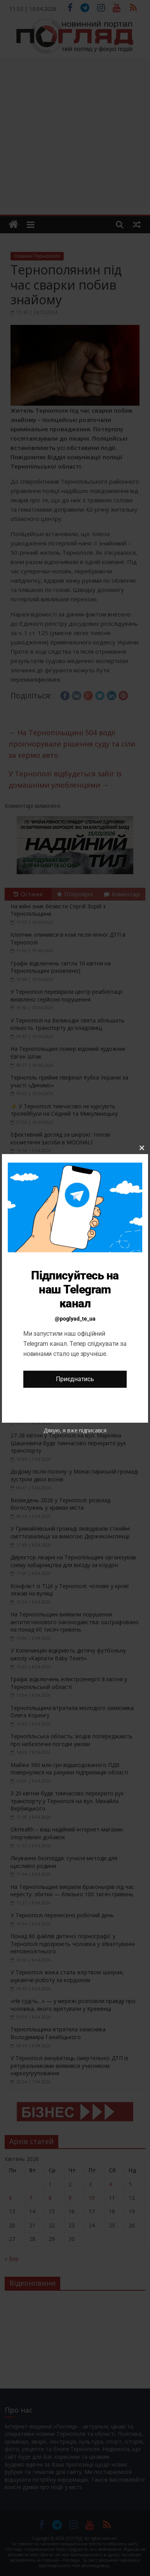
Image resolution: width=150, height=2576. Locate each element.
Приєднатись (75, 1379)
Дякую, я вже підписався (75, 1430)
